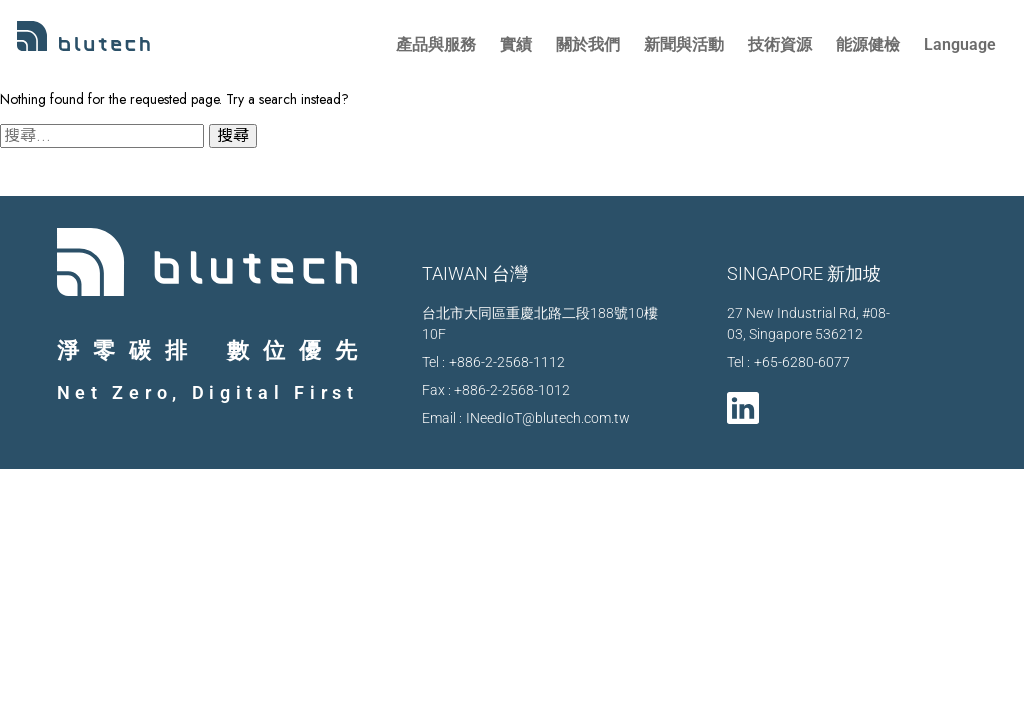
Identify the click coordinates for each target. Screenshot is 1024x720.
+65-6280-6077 (802, 362)
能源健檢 (868, 44)
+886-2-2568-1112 (507, 362)
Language (960, 44)
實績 (516, 44)
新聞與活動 (684, 44)
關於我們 (588, 44)
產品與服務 (436, 44)
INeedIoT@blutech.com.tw (548, 418)
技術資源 (780, 44)
